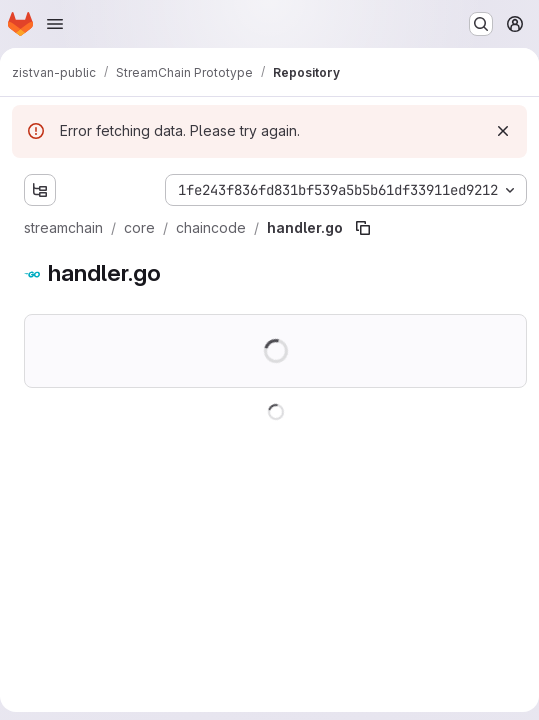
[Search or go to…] (481, 24)
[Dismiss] (503, 131)
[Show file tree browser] (40, 190)
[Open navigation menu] (55, 24)
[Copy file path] (363, 228)
